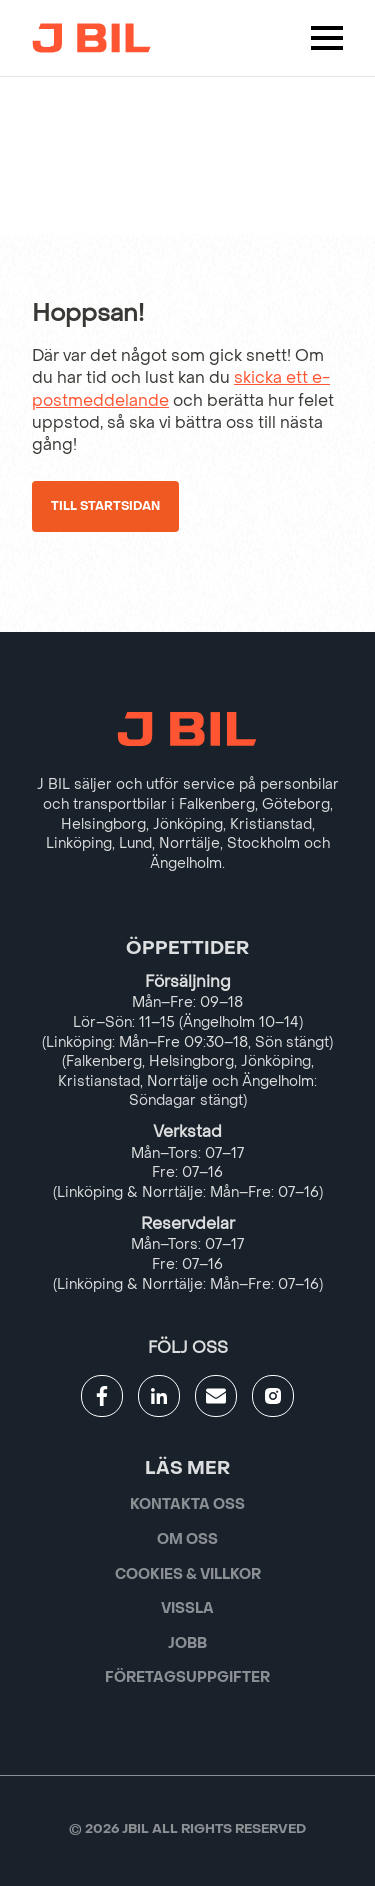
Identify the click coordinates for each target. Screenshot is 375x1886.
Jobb (187, 1643)
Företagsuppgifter (187, 1677)
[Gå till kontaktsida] (216, 1396)
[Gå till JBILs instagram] (273, 1396)
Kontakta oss (187, 1504)
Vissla (187, 1608)
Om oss (187, 1539)
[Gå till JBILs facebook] (102, 1396)
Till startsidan (105, 506)
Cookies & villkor (188, 1574)
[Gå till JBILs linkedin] (159, 1396)
